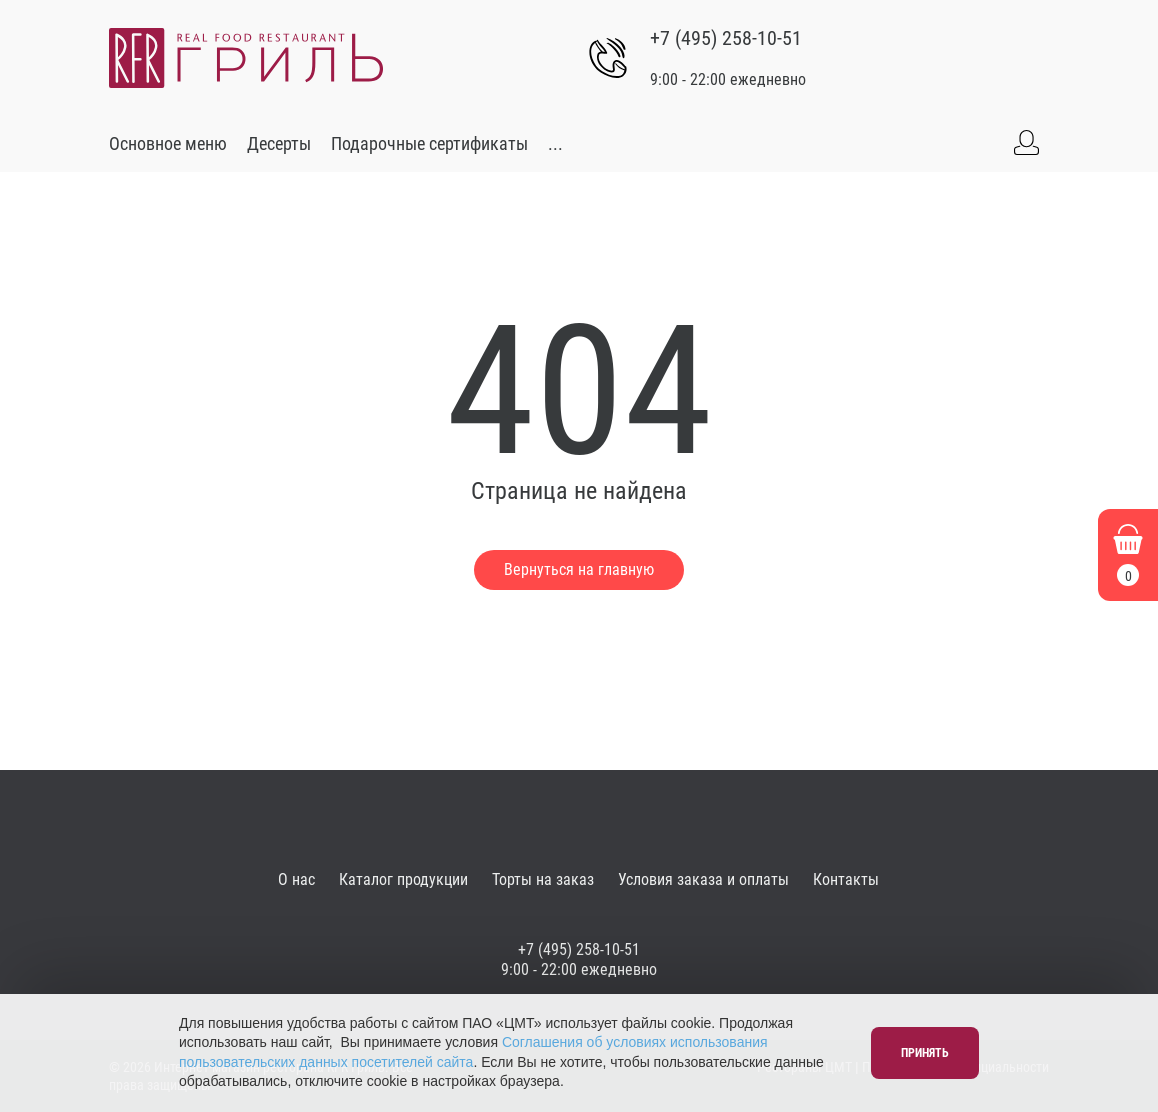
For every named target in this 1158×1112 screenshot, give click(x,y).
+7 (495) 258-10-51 (726, 38)
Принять (925, 1053)
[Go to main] (246, 58)
